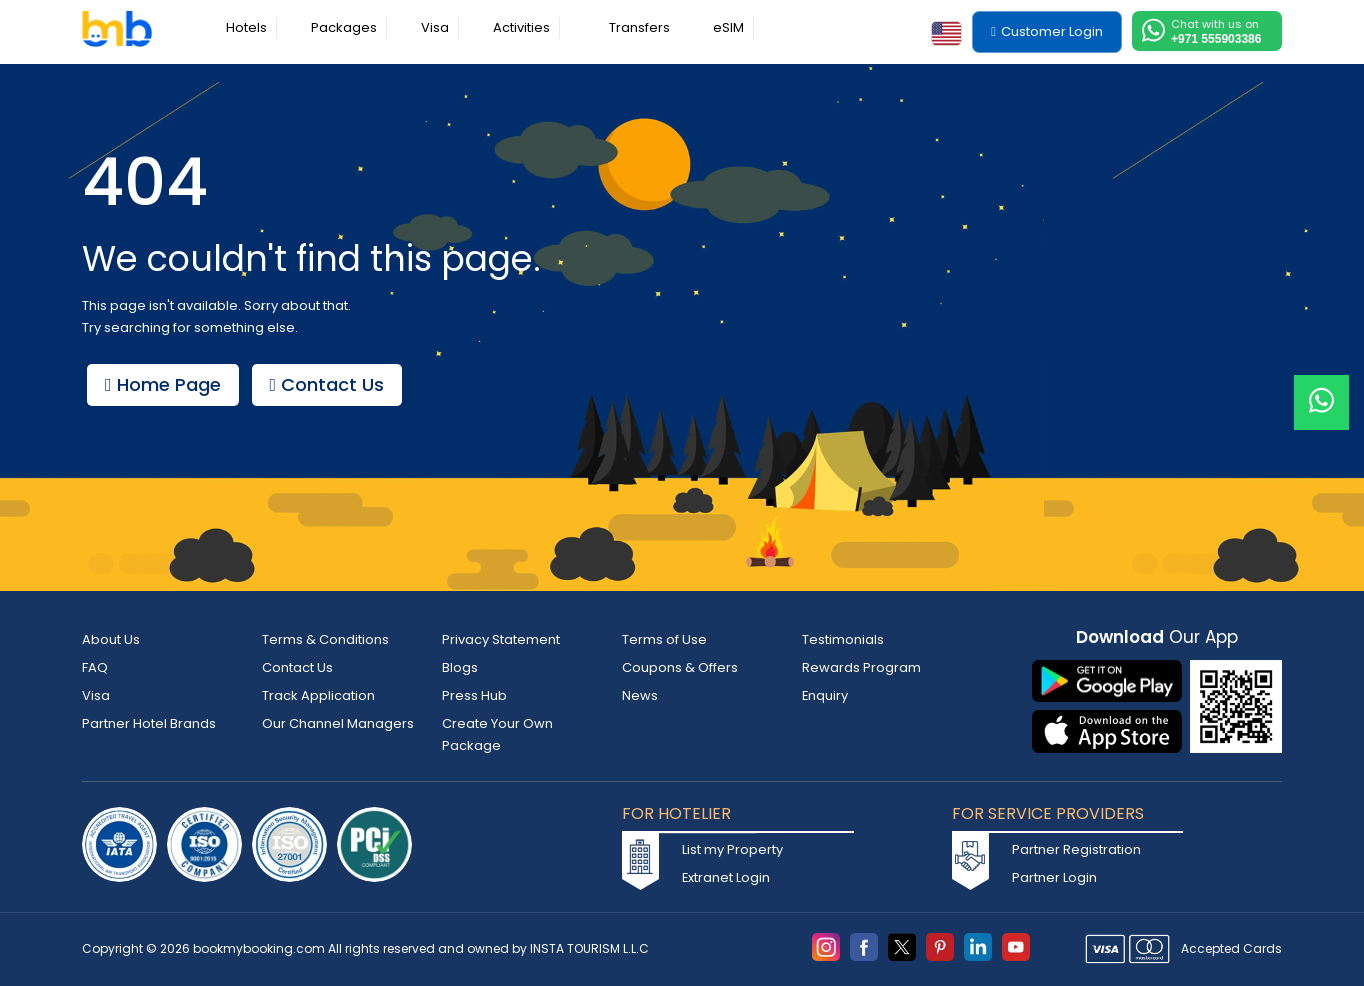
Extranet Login (726, 877)
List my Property (732, 849)
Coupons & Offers (680, 667)
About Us (111, 639)
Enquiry (825, 695)
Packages (344, 27)
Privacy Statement (501, 639)
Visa (435, 27)
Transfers (639, 27)
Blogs (460, 667)
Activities (521, 27)
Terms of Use (664, 639)
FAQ (95, 667)
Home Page (168, 384)
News (640, 695)
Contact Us (342, 384)
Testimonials (843, 639)
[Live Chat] (1321, 389)
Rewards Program (861, 667)
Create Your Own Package (497, 734)
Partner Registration (1076, 849)
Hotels (246, 27)
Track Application (318, 695)
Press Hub (474, 695)
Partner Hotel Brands (149, 723)
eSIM (728, 27)
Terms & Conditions (325, 639)
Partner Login (1054, 877)
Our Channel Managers (338, 723)
